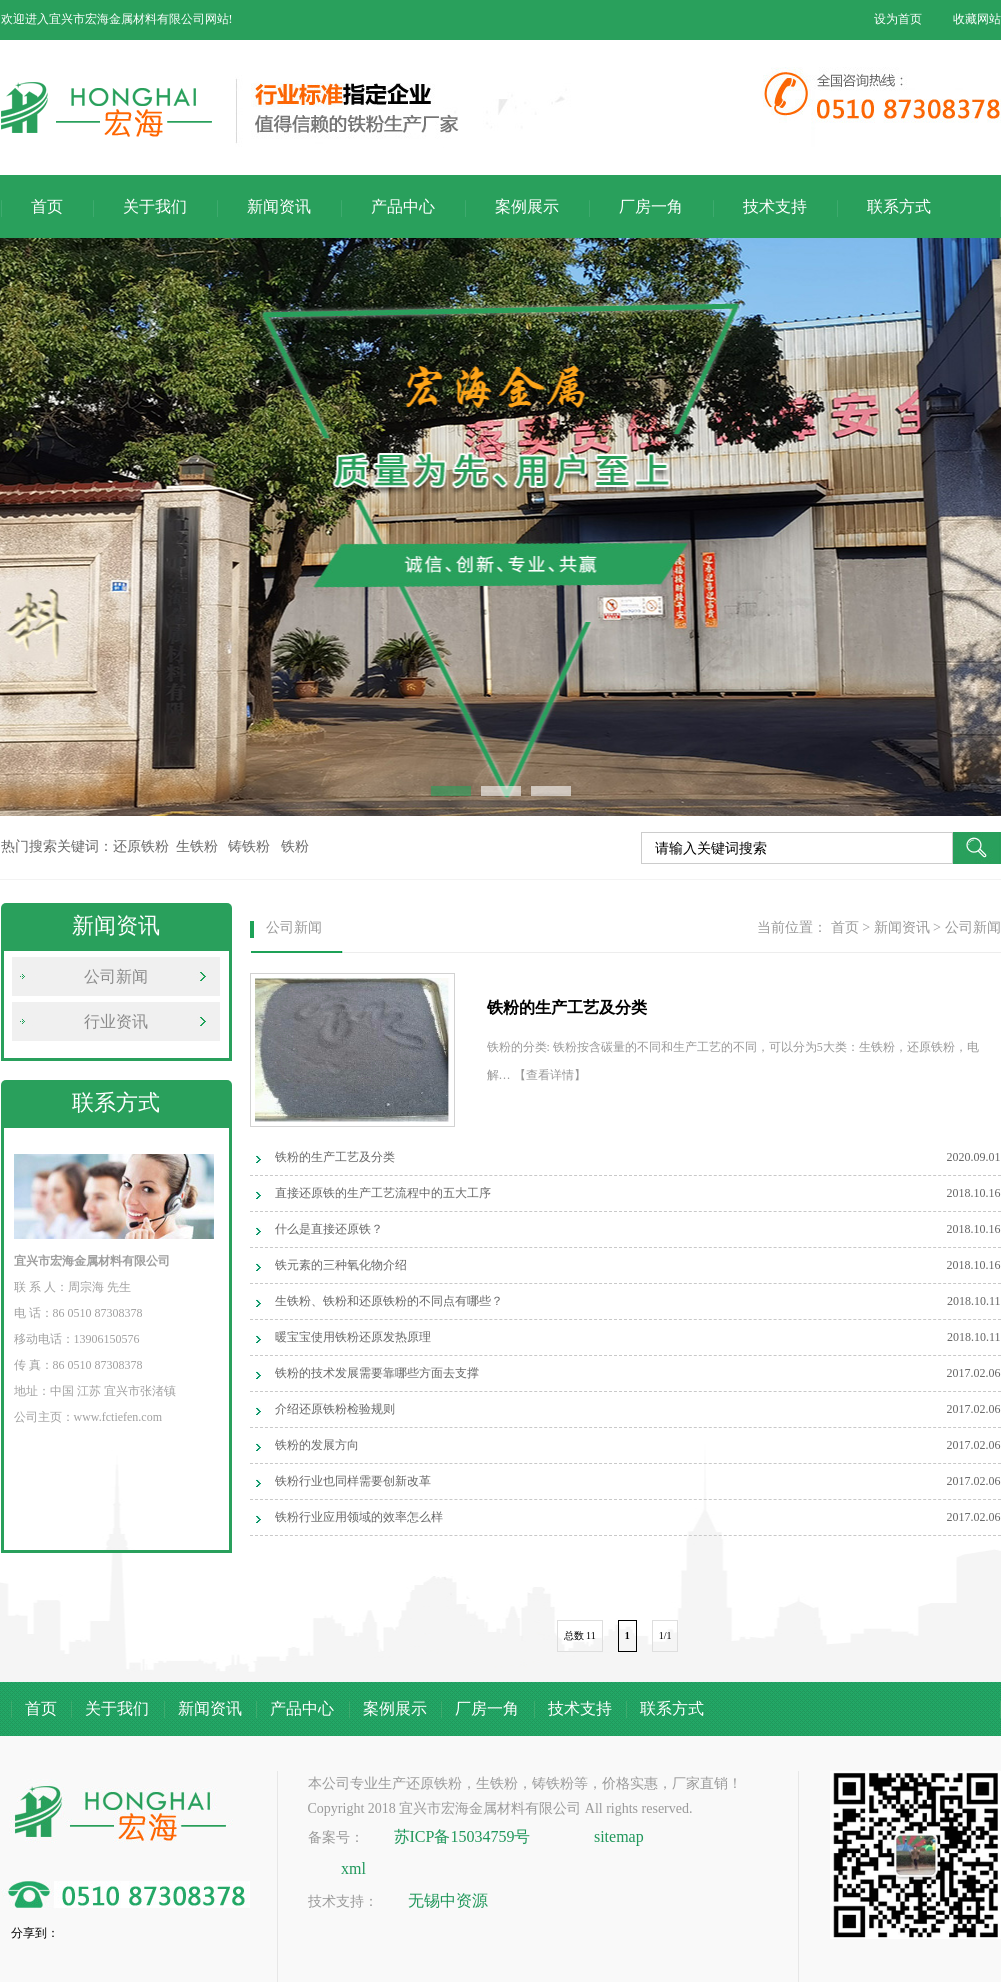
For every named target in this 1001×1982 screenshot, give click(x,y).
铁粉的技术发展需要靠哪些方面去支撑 (377, 1373)
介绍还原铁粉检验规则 (335, 1409)
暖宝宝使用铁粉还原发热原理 (353, 1337)
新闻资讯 (279, 206)
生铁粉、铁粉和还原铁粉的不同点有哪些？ (389, 1301)
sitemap (619, 1836)
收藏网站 (977, 19)
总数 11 (580, 1635)
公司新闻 (116, 976)
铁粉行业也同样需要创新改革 (353, 1481)
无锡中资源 (448, 1900)
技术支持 (775, 206)
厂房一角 (651, 206)
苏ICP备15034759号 (462, 1836)
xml (353, 1868)
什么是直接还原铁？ (329, 1229)
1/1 (665, 1635)
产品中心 (403, 206)
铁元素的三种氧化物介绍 (341, 1265)
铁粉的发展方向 (317, 1445)
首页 (47, 206)
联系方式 (899, 206)
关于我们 (155, 206)
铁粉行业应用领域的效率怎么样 (359, 1517)
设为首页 (898, 19)
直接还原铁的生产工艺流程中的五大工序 (383, 1193)
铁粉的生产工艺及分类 (335, 1157)
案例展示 (527, 206)
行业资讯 (116, 1021)
